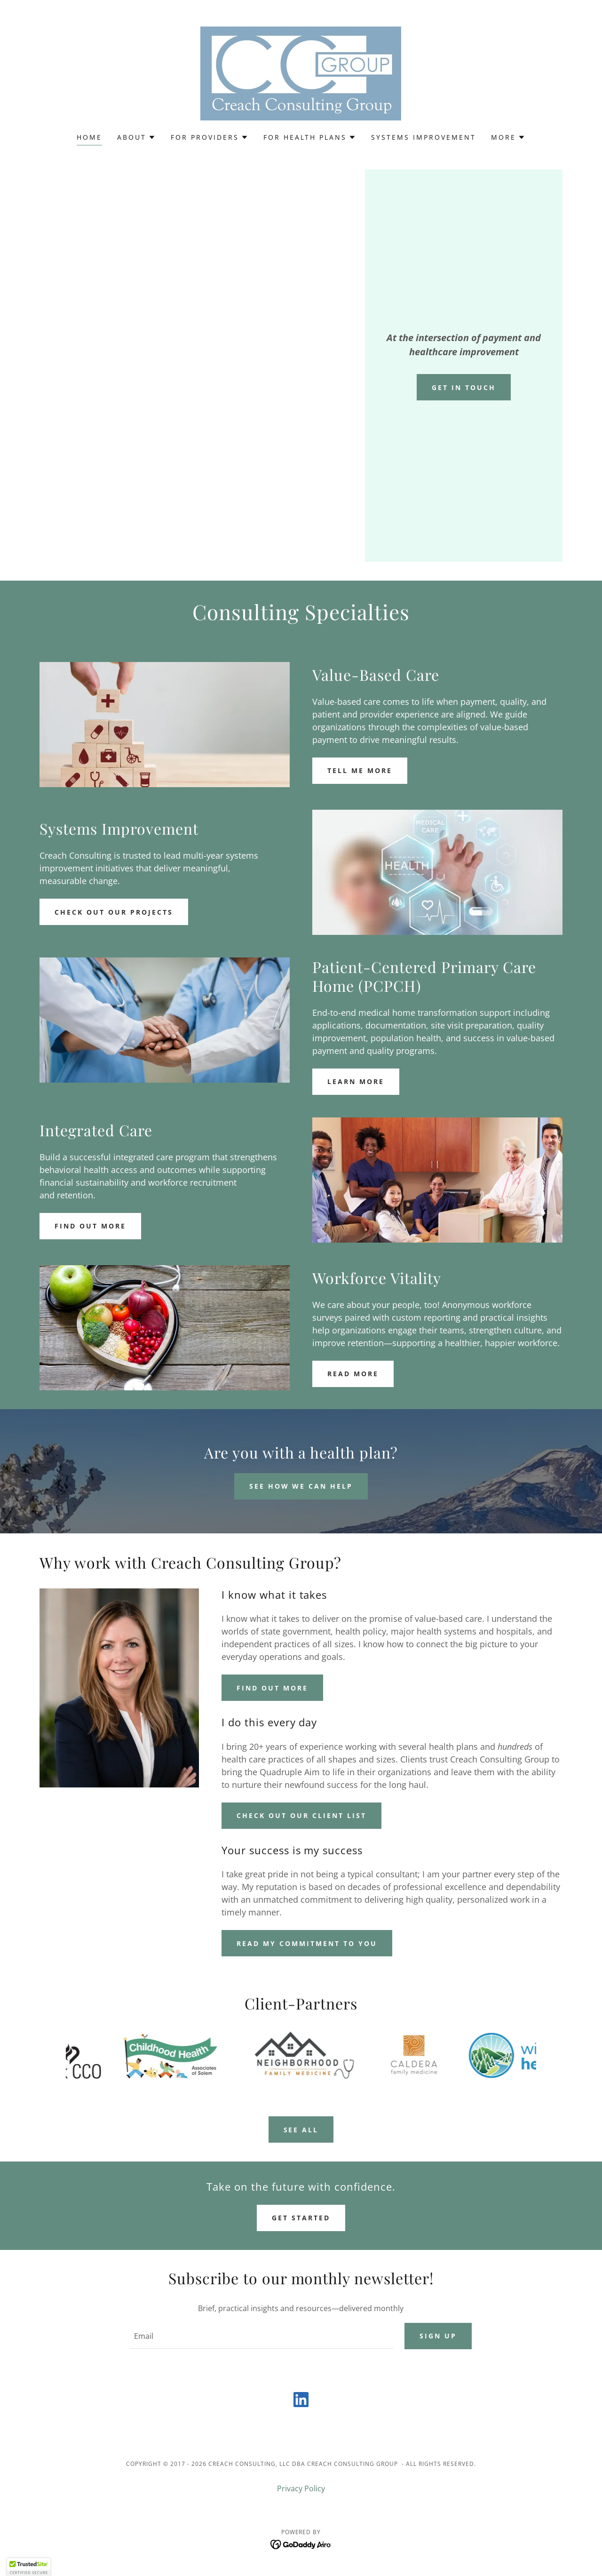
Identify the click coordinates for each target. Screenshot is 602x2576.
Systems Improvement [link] (423, 137)
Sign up (438, 2336)
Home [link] (89, 137)
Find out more (90, 1225)
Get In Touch (464, 387)
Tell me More (359, 770)
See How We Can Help (301, 1486)
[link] (300, 72)
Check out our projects (114, 912)
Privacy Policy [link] (301, 2489)
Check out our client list (301, 1815)
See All (301, 2129)
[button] (136, 137)
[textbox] (261, 2336)
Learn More (355, 1081)
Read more (353, 1373)
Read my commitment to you (307, 1943)
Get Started (301, 2217)
